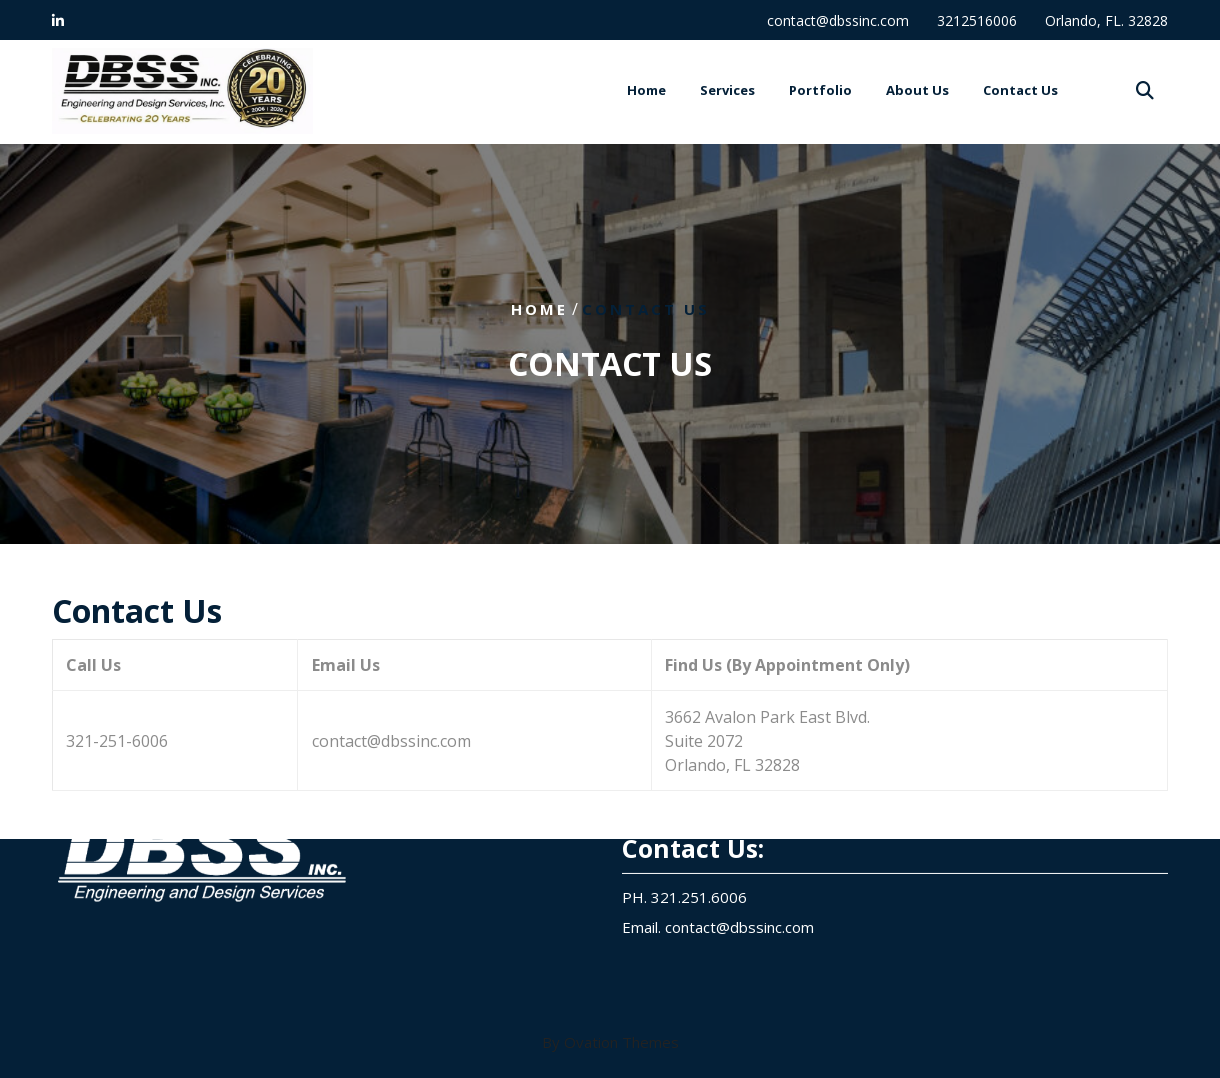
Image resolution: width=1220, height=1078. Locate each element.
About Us (917, 91)
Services (727, 91)
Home (646, 91)
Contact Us (1020, 91)
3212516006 (977, 20)
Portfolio (820, 91)
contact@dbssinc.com (838, 20)
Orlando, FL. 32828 (1106, 20)
